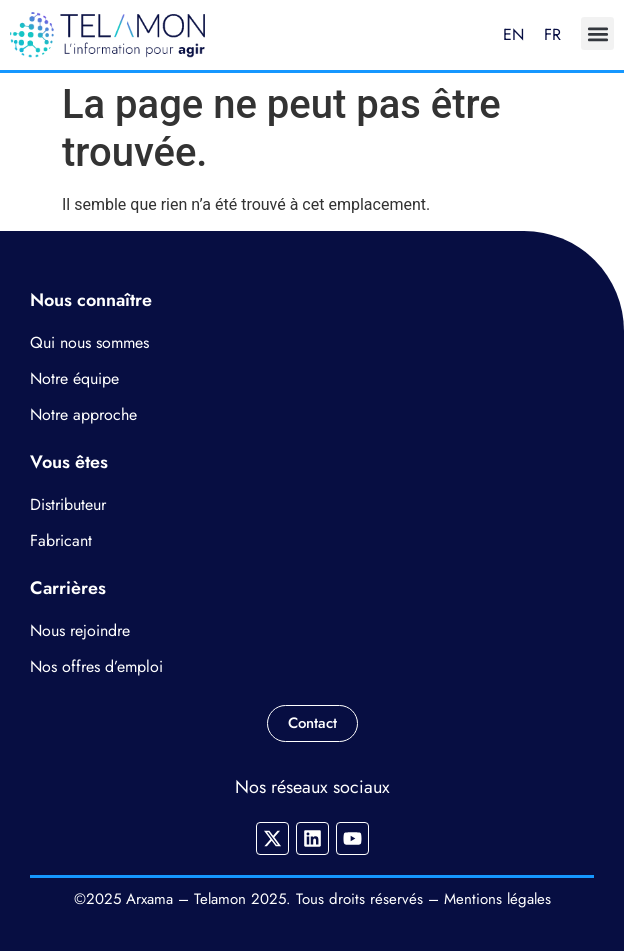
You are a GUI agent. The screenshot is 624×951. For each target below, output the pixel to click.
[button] (597, 33)
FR (552, 34)
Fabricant (61, 540)
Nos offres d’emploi (96, 666)
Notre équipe (74, 378)
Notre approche (83, 414)
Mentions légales (497, 899)
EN (513, 34)
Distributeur (68, 504)
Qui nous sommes (89, 342)
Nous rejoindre (80, 630)
